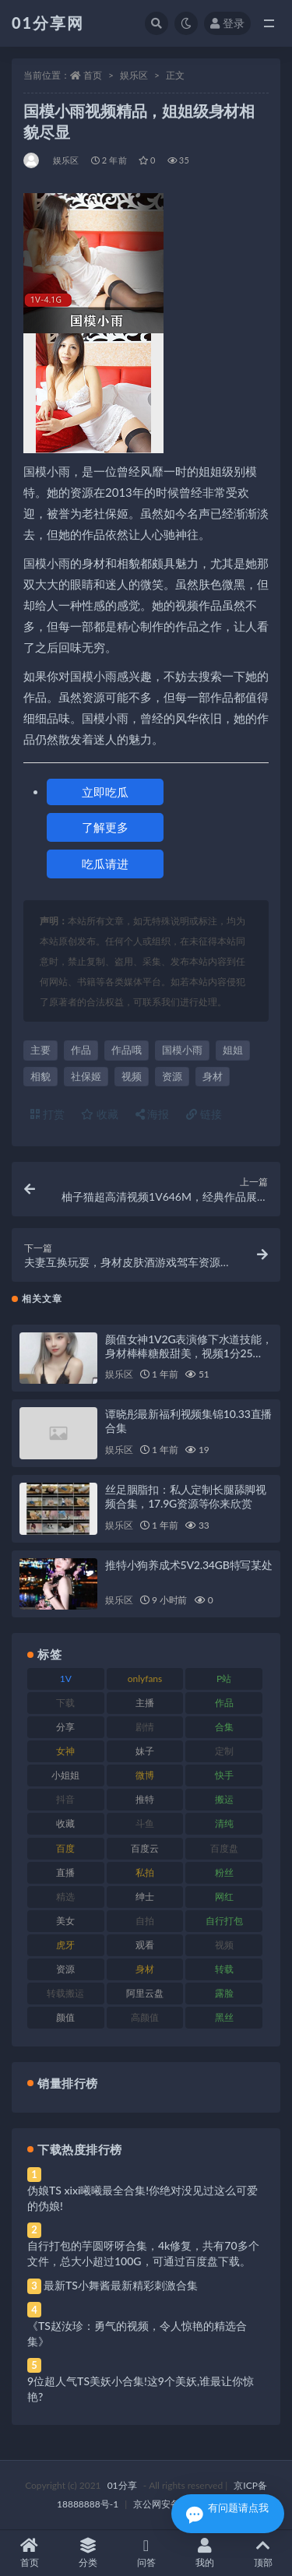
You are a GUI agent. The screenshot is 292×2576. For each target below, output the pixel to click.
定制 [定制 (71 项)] (224, 1751)
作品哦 (126, 1049)
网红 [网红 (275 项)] (224, 1896)
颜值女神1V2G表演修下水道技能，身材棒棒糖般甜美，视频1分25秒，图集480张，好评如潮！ (189, 1353)
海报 (152, 1114)
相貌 (40, 1076)
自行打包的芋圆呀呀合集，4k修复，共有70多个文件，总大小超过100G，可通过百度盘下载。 (143, 2253)
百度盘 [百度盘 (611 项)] (224, 1848)
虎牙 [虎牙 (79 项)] (65, 1945)
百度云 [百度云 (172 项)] (145, 1848)
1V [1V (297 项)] (66, 1678)
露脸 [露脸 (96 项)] (224, 1993)
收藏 (99, 1114)
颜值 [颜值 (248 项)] (65, 2017)
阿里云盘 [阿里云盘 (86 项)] (145, 1993)
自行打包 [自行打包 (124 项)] (224, 1921)
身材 (212, 1076)
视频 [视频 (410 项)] (224, 1945)
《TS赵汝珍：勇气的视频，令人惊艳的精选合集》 (137, 2333)
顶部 (263, 2553)
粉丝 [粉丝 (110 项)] (224, 1872)
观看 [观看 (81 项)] (144, 1945)
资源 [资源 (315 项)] (65, 1969)
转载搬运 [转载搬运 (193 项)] (65, 1993)
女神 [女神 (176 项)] (65, 1751)
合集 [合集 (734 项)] (224, 1727)
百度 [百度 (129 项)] (65, 1848)
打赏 (47, 1114)
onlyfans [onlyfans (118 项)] (145, 1678)
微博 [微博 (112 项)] (144, 1775)
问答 (146, 2553)
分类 (87, 2553)
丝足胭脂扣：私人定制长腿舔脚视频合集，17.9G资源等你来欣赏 (185, 1496)
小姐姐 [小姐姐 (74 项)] (65, 1775)
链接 (204, 1114)
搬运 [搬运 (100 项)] (224, 1799)
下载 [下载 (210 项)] (65, 1703)
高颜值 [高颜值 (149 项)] (145, 2017)
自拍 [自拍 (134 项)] (144, 1921)
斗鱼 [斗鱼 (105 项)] (144, 1823)
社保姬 (86, 1076)
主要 (40, 1049)
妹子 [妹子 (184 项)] (144, 1751)
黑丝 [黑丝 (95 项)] (224, 2017)
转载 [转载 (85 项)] (224, 1969)
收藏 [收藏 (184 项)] (65, 1823)
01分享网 (48, 22)
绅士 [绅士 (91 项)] (144, 1896)
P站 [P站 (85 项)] (223, 1678)
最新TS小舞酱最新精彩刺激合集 (121, 2285)
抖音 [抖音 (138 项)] (65, 1799)
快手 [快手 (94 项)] (224, 1775)
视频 (131, 1076)
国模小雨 (182, 1049)
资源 (172, 1076)
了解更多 (105, 827)
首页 (92, 75)
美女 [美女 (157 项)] (65, 1921)
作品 (81, 1049)
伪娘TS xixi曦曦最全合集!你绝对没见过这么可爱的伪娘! (142, 2198)
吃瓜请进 (105, 864)
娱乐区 (134, 75)
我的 (204, 2553)
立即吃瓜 (105, 792)
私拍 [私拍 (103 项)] (144, 1872)
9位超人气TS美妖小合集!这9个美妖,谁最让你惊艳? (140, 2388)
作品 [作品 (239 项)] (224, 1703)
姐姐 (233, 1049)
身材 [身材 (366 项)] (144, 1969)
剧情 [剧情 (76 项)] (144, 1727)
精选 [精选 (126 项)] (65, 1896)
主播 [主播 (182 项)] (144, 1703)
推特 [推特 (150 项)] (144, 1799)
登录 (227, 23)
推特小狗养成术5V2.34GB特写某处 (189, 1564)
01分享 (122, 2485)
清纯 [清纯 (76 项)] (224, 1823)
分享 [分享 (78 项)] (65, 1727)
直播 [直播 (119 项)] (65, 1872)
